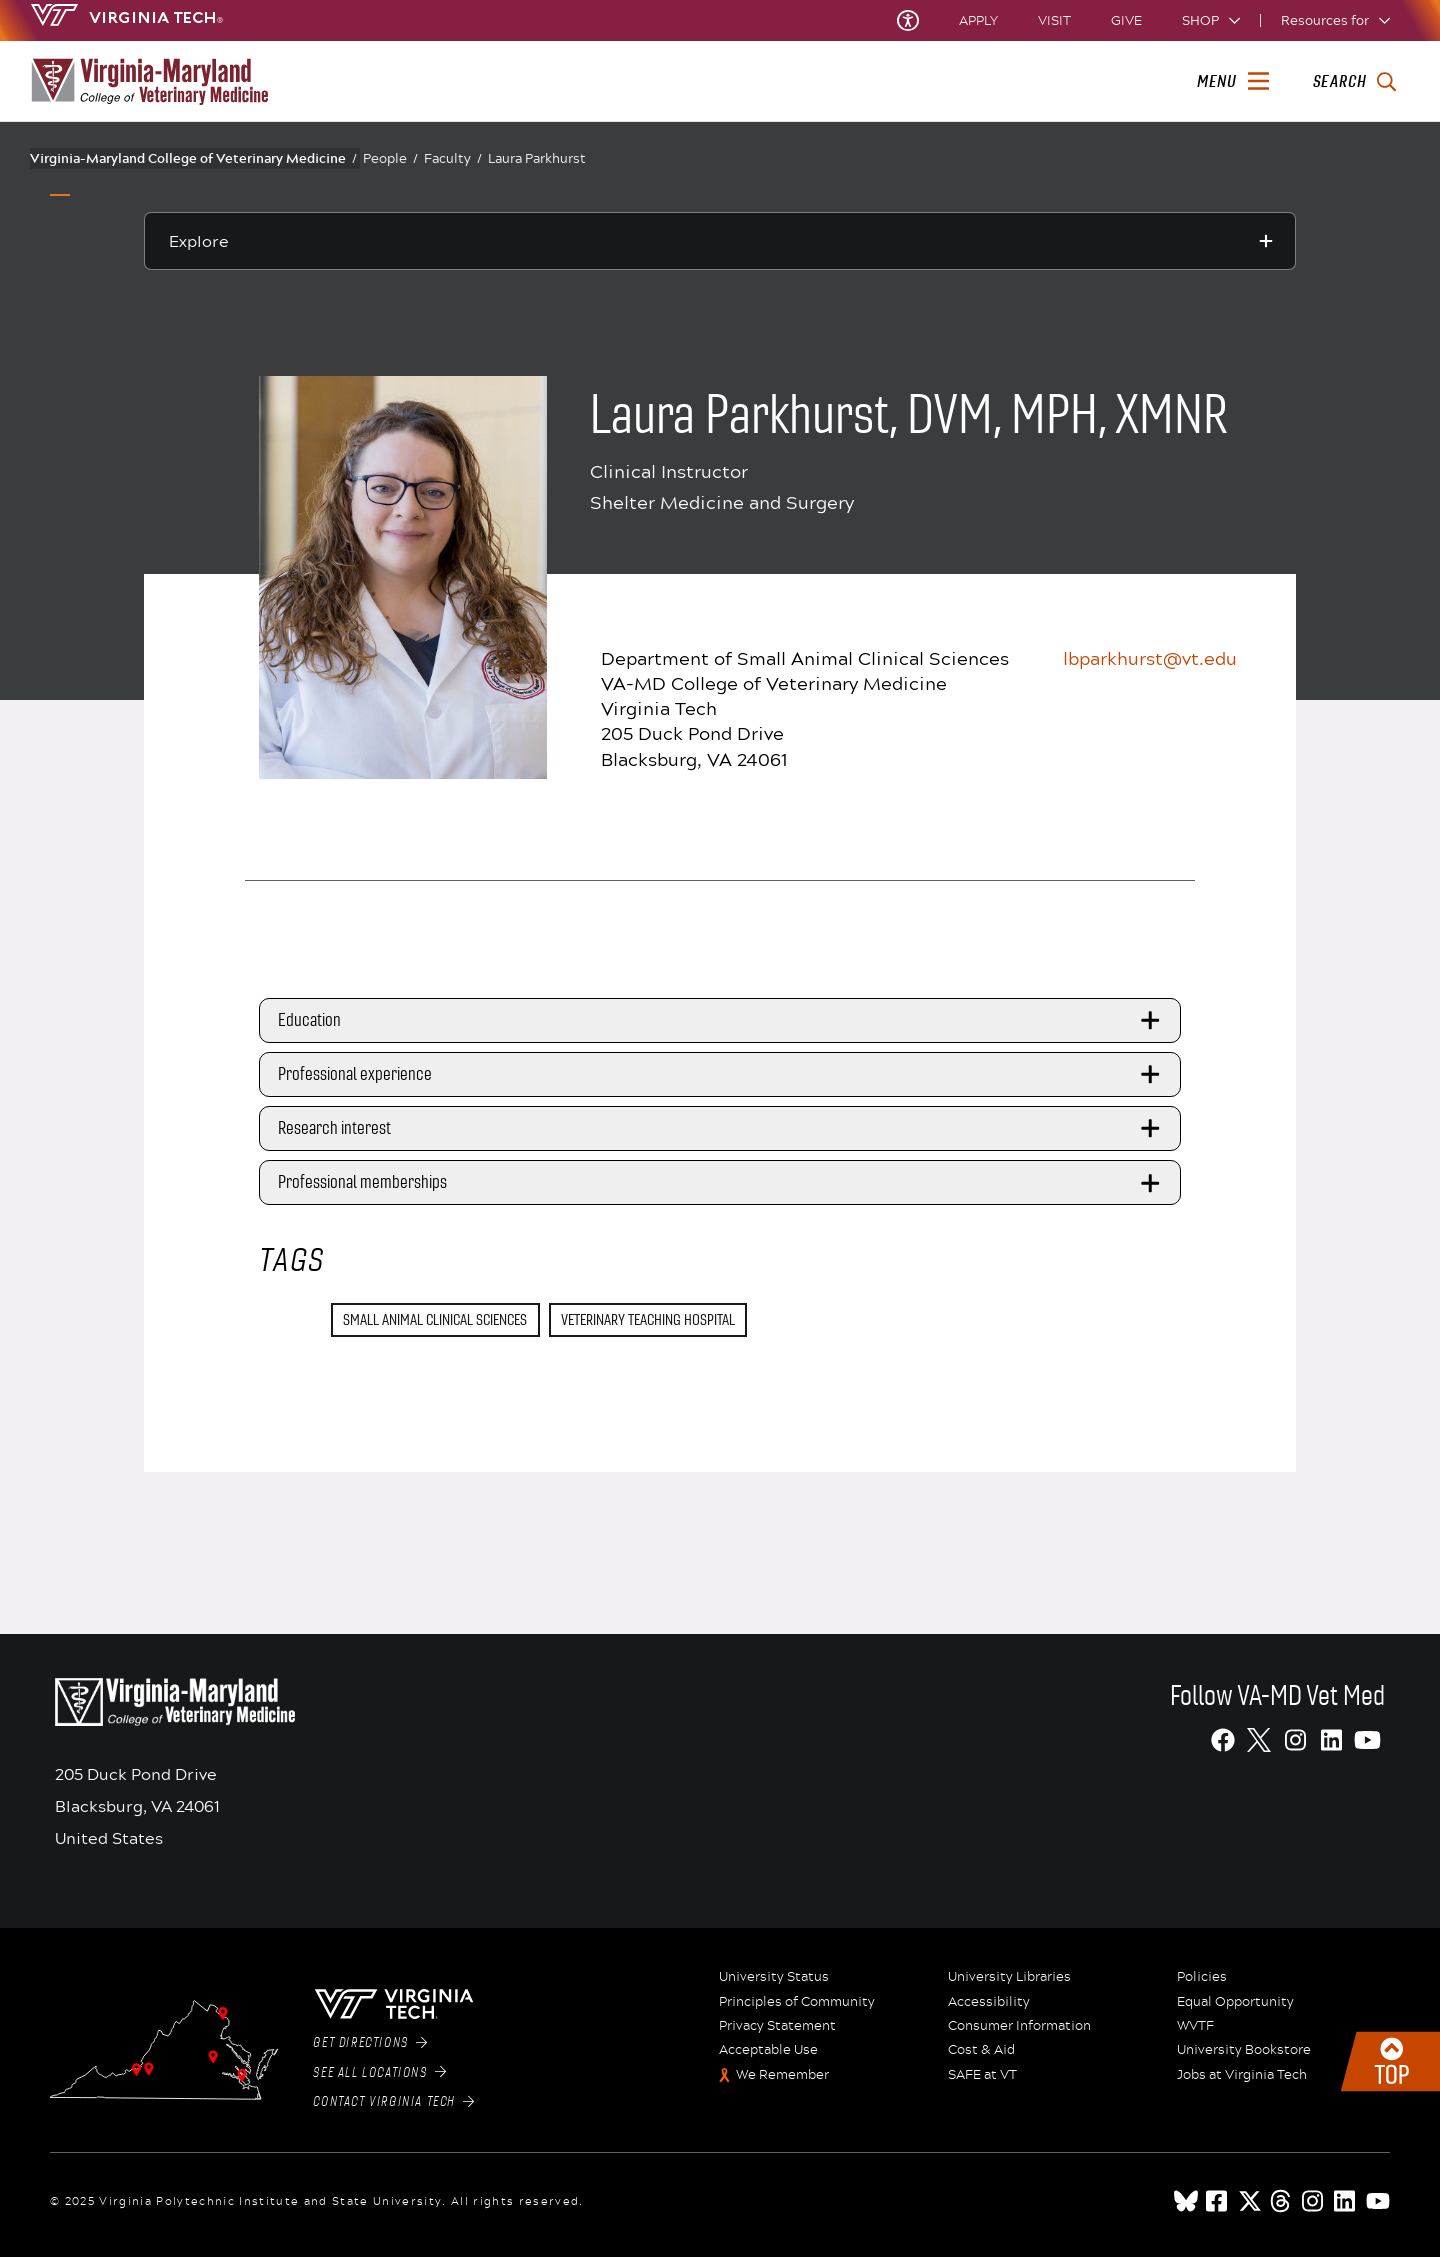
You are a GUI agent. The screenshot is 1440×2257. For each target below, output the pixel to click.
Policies (1202, 1977)
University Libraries (1009, 1977)
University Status (774, 1977)
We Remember (782, 2075)
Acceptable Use (768, 2050)
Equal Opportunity (1235, 2002)
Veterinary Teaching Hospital (648, 1319)
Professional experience (722, 1075)
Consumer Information (1019, 2026)
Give (1126, 20)
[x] (1250, 2201)
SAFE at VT (982, 2075)
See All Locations (379, 2073)
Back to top (1390, 2061)
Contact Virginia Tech (393, 2102)
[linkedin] (1346, 2201)
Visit (1054, 20)
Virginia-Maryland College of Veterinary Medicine (193, 158)
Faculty (453, 158)
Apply (978, 20)
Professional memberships (722, 1183)
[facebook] (1218, 2201)
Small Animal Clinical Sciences (435, 1319)
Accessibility (989, 2002)
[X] (1259, 1740)
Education (722, 1020)
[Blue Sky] (1186, 2201)
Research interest (722, 1129)
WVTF (1195, 2026)
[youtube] (1378, 2201)
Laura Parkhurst (537, 158)
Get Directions (370, 2043)
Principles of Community (797, 2002)
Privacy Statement (777, 2026)
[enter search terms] (1354, 82)
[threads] (1282, 2201)
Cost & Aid (981, 2050)
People (390, 158)
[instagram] (1314, 2201)
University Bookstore (1244, 2050)
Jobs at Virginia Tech (1242, 2075)
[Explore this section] (720, 241)
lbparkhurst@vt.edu (1150, 658)
